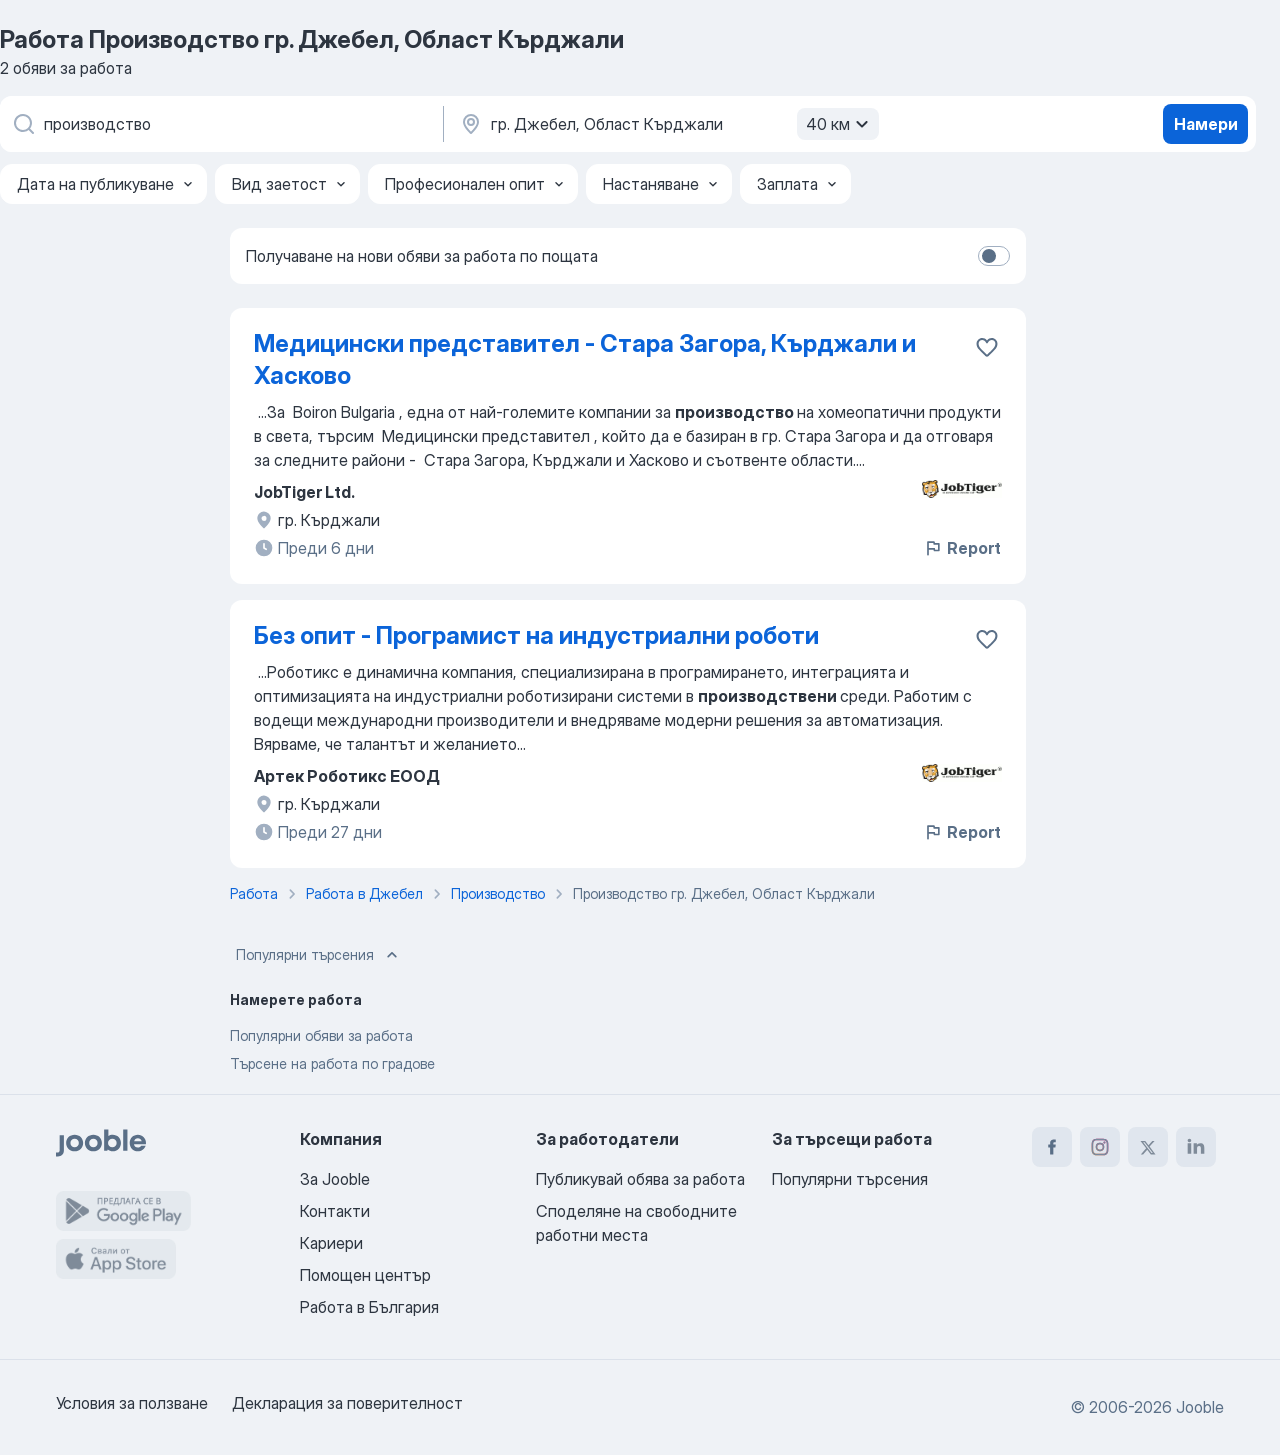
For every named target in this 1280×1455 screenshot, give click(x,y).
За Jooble (335, 1179)
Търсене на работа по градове (332, 1063)
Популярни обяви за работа (321, 1035)
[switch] (994, 256)
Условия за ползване (132, 1403)
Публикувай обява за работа (640, 1179)
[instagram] (1100, 1147)
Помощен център (365, 1275)
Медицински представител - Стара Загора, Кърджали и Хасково (585, 359)
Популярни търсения (319, 955)
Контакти (335, 1211)
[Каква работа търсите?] (220, 124)
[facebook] (1052, 1147)
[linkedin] (1196, 1147)
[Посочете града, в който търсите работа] (667, 124)
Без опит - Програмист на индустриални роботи (536, 635)
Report (962, 548)
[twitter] (1148, 1147)
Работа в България (369, 1307)
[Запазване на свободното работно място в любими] (987, 347)
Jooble (1200, 1407)
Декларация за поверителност (347, 1403)
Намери (1206, 124)
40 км (840, 124)
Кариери (331, 1243)
